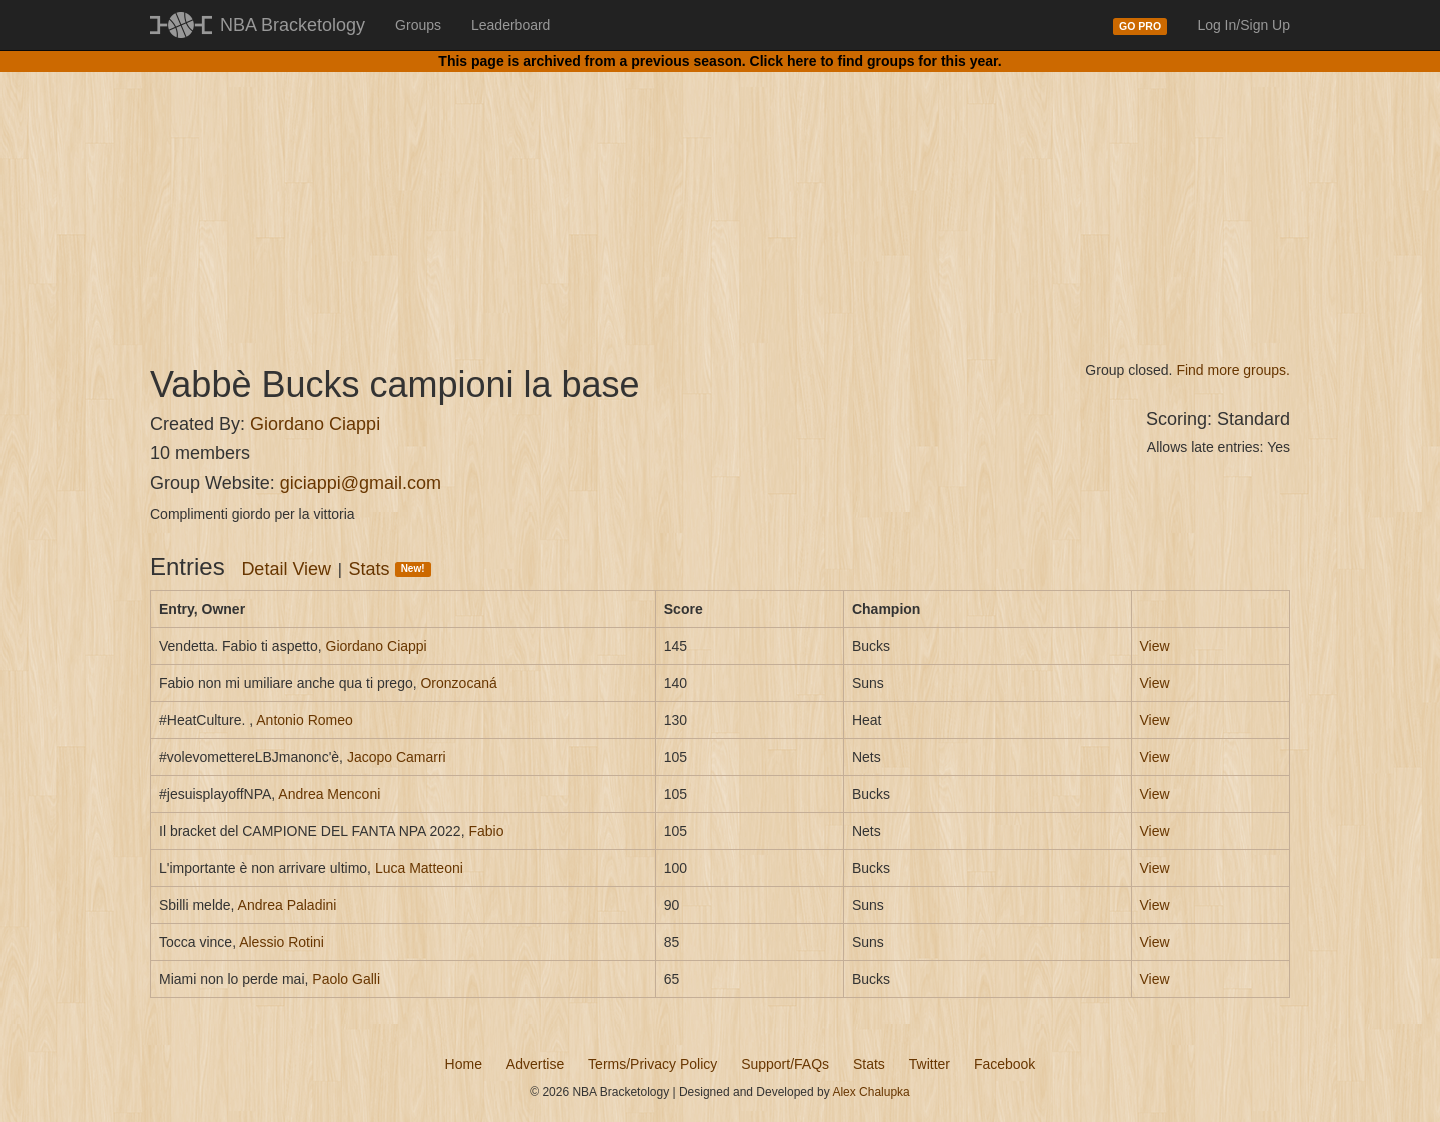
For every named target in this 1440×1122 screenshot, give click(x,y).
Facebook (1004, 1064)
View (1155, 646)
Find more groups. (1233, 370)
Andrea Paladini (287, 905)
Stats (390, 569)
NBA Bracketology (292, 25)
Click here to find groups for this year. (876, 61)
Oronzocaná (458, 683)
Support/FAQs (785, 1064)
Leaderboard (510, 25)
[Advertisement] (720, 200)
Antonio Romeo (304, 720)
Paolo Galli (346, 979)
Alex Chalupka (870, 1092)
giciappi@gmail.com (360, 483)
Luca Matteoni (419, 868)
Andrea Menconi (329, 794)
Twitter (929, 1064)
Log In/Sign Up (1243, 25)
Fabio (485, 831)
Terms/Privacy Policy (652, 1064)
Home (463, 1064)
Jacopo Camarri (396, 757)
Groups (418, 25)
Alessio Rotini (281, 942)
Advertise (535, 1064)
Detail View (286, 569)
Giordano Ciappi (315, 424)
